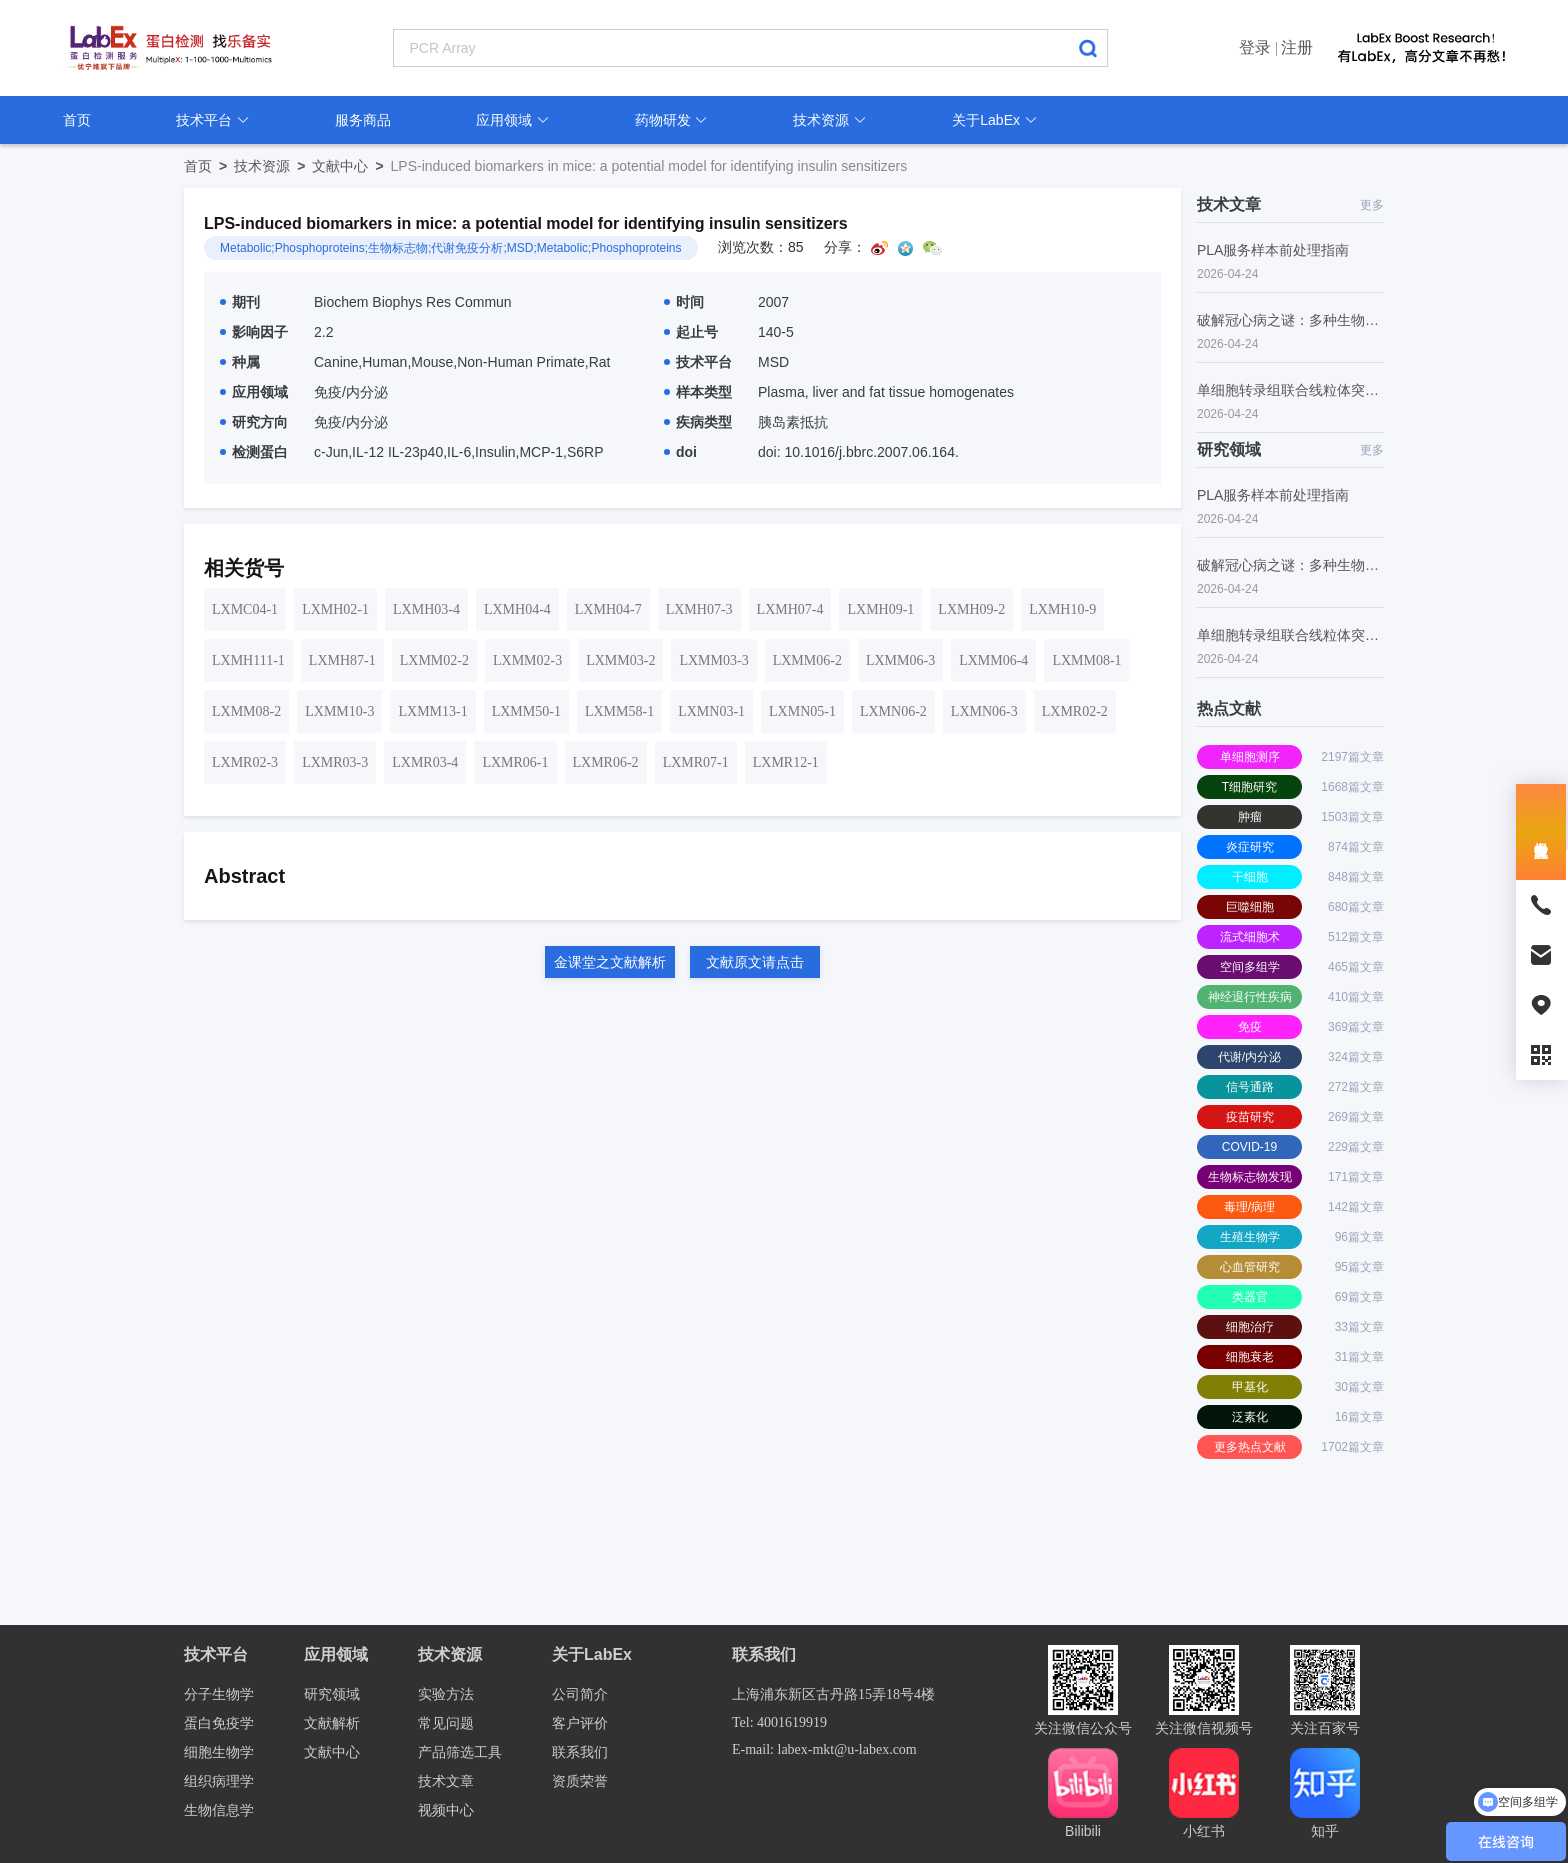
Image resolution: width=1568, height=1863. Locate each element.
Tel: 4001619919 (779, 1722)
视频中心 (446, 1810)
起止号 (691, 332)
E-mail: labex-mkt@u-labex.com (824, 1749)
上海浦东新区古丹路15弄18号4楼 (833, 1694)
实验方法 (446, 1694)
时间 (684, 302)
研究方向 (254, 422)
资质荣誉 (580, 1781)
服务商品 (363, 120)
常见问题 (446, 1723)
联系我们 (580, 1752)
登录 (1255, 47)
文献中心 (351, 166)
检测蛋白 (254, 452)
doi (680, 452)
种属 (240, 362)
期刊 (240, 302)
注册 (1297, 47)
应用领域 (513, 120)
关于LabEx (995, 120)
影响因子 (254, 332)
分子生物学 (219, 1694)
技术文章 (446, 1781)
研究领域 (332, 1694)
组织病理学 (219, 1781)
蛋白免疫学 (219, 1723)
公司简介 (580, 1694)
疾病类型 (698, 422)
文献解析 (332, 1723)
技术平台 (213, 120)
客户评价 (580, 1723)
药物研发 (672, 120)
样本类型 (698, 392)
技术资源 (830, 120)
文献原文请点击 (755, 962)
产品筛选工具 (460, 1752)
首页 (77, 120)
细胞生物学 (219, 1752)
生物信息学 (219, 1810)
